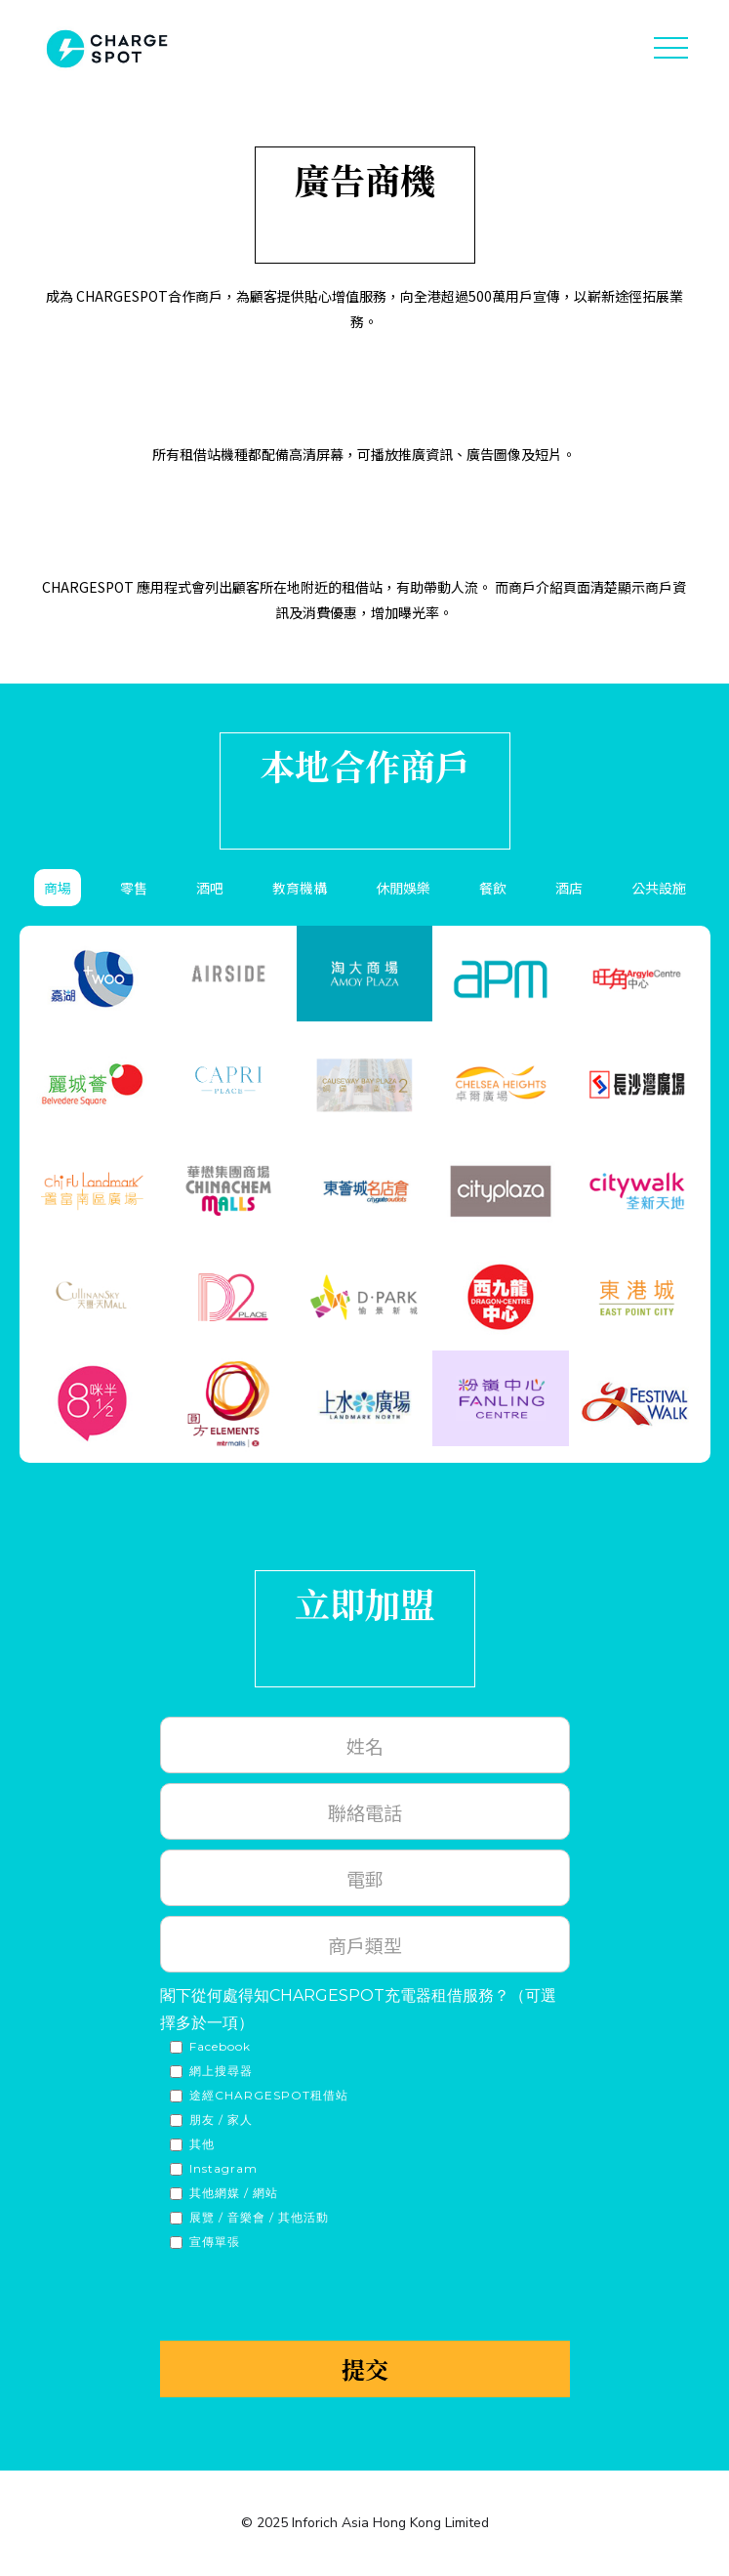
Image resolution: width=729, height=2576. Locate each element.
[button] (670, 49)
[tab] (57, 887)
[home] (102, 48)
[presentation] (308, 2295)
